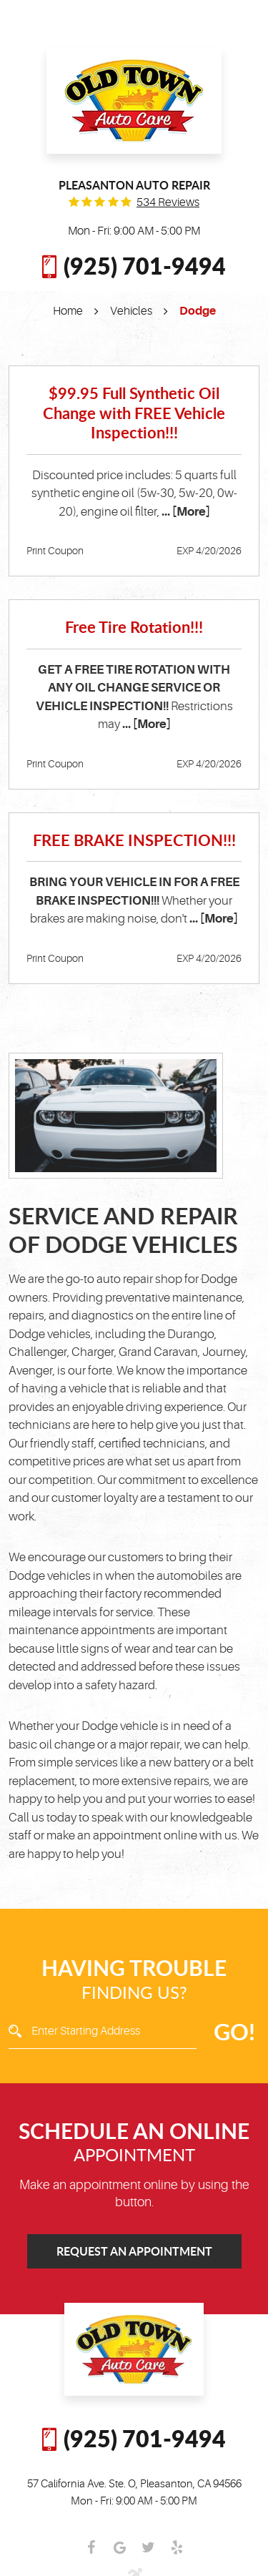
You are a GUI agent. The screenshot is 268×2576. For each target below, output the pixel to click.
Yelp (177, 2547)
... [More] (184, 511)
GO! (234, 2031)
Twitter (148, 2547)
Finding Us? (134, 1979)
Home (68, 311)
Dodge (197, 311)
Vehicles (131, 311)
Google (120, 2547)
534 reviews (168, 202)
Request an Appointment (134, 2251)
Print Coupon (55, 550)
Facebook (91, 2547)
